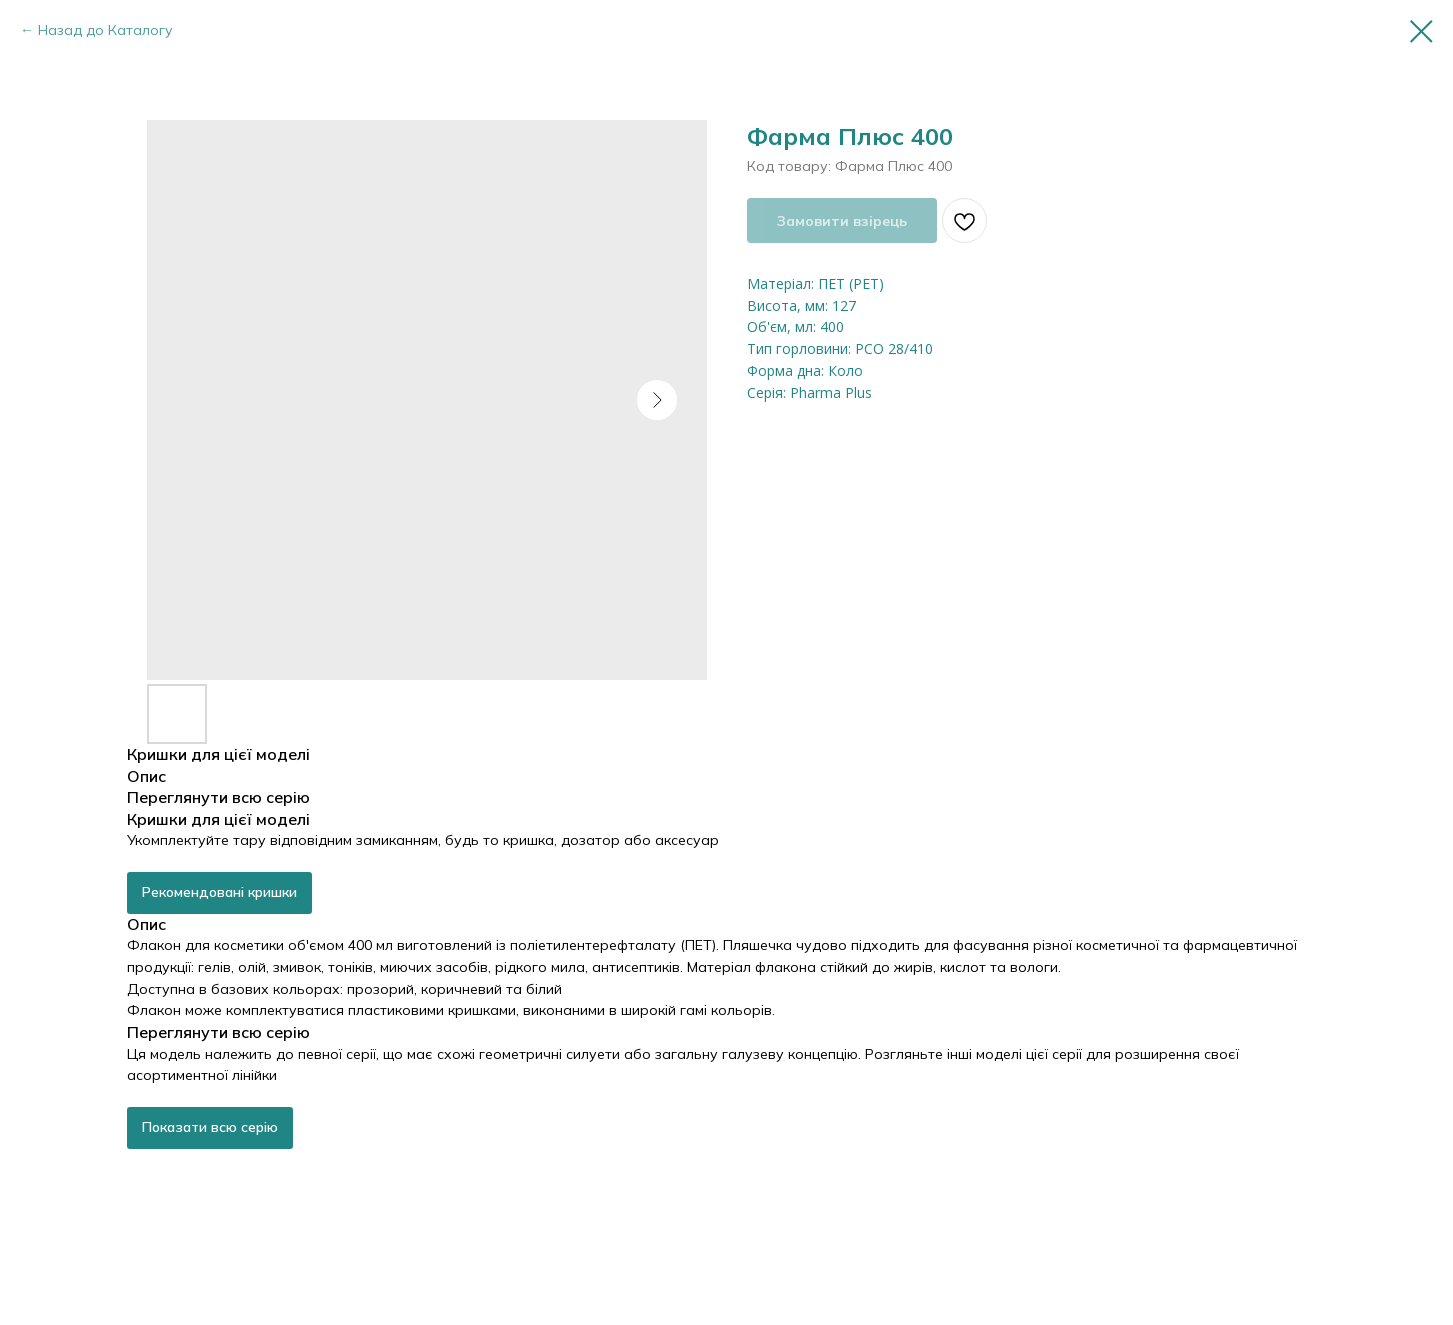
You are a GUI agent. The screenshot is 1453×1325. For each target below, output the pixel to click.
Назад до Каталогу (105, 30)
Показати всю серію (210, 1127)
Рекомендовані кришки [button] (219, 892)
